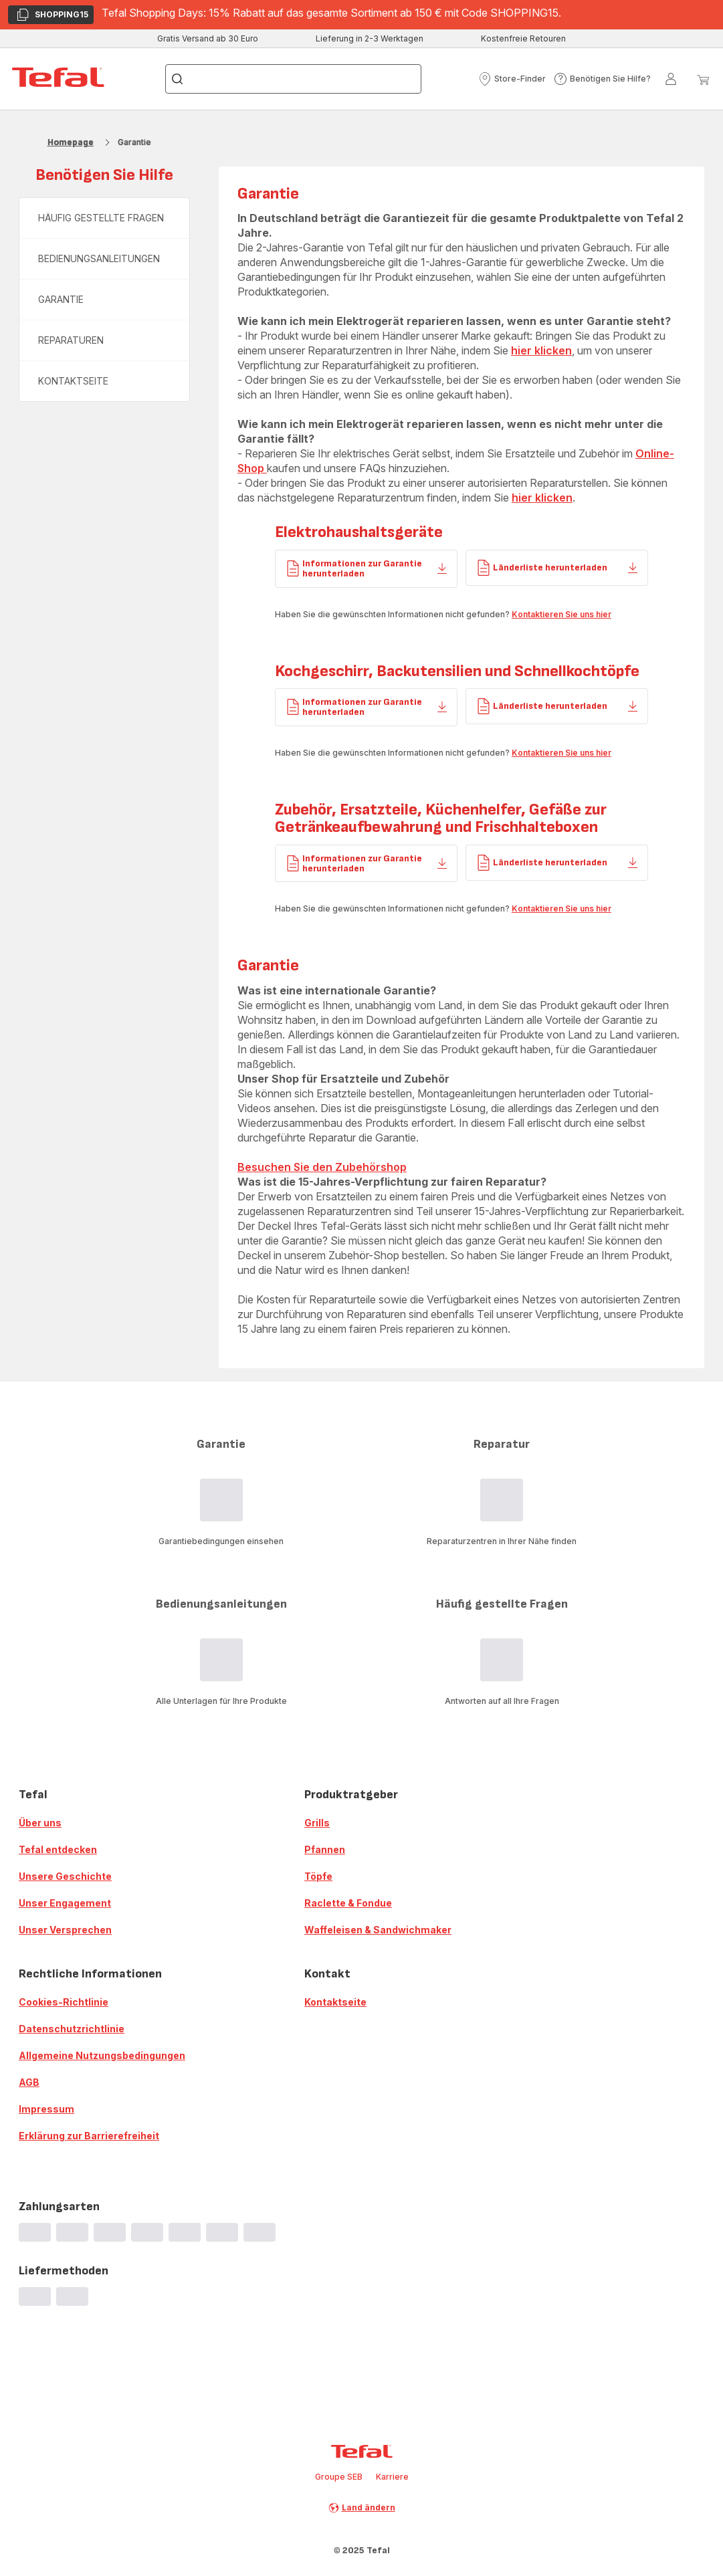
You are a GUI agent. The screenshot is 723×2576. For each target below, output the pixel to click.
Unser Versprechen (65, 1929)
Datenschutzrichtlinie (71, 2028)
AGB (29, 2082)
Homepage (70, 142)
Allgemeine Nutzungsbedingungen (102, 2055)
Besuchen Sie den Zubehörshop (322, 1167)
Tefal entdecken (58, 1849)
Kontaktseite (335, 2002)
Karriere (392, 2477)
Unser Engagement (65, 1903)
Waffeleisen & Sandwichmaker (377, 1929)
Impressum (46, 2109)
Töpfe (318, 1876)
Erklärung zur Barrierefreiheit (89, 2135)
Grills (317, 1822)
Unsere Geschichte (65, 1876)
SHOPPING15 (51, 16)
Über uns (40, 1822)
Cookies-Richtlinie (63, 2002)
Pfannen (324, 1849)
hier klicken (541, 350)
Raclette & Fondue (348, 1903)
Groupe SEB (339, 2477)
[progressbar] (35, 2232)
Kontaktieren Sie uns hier (561, 614)
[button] (512, 79)
